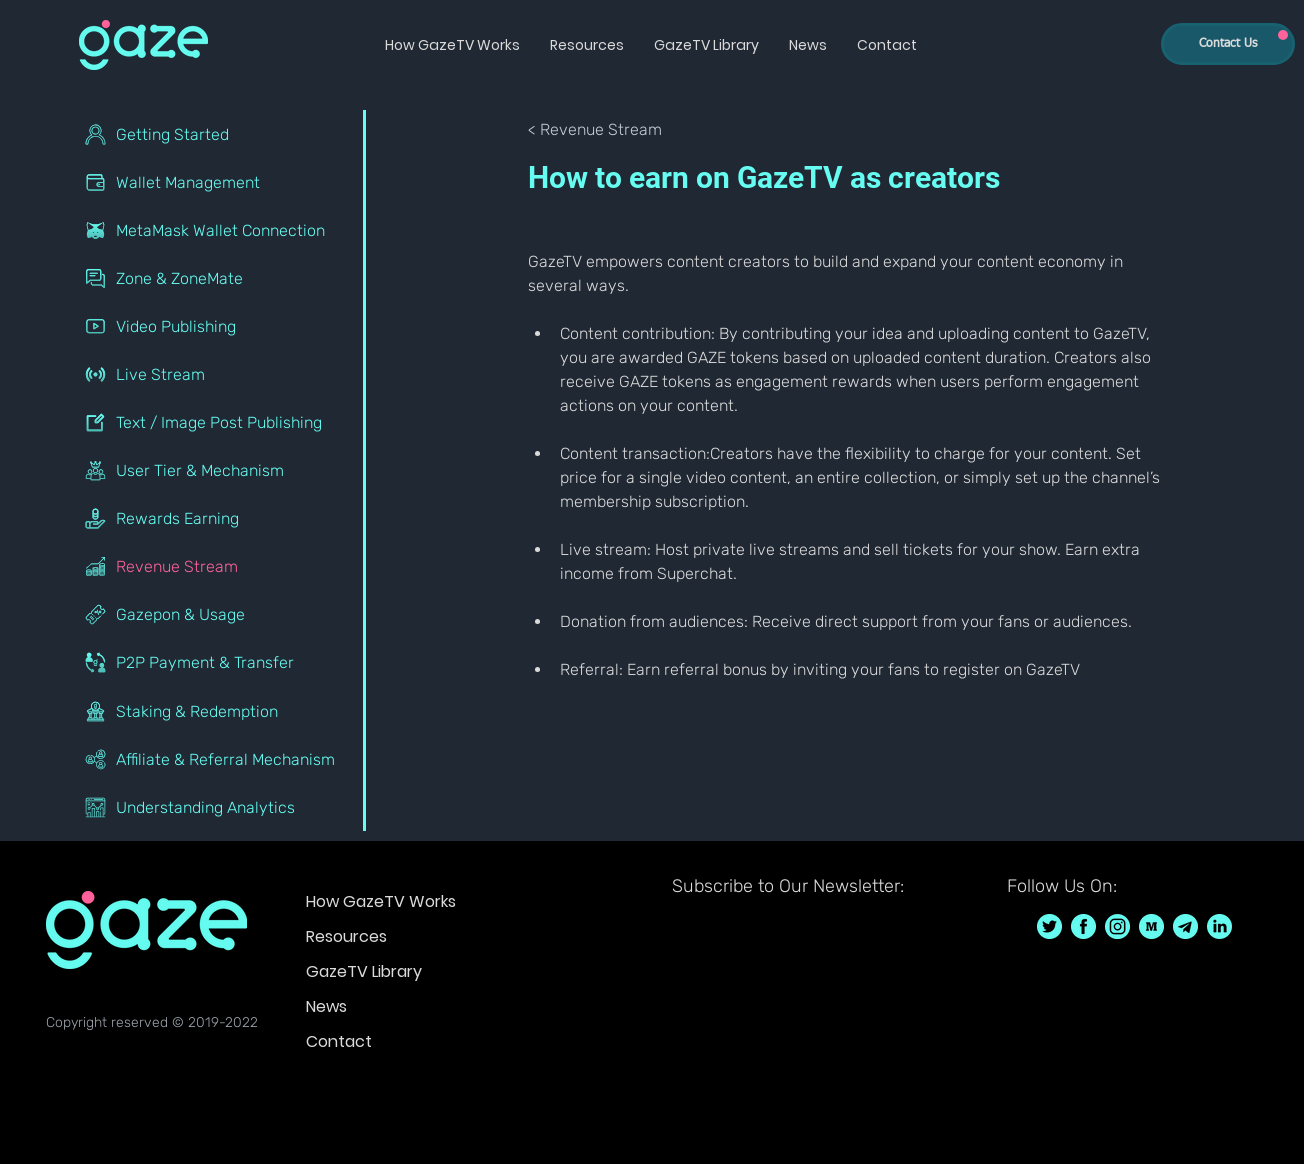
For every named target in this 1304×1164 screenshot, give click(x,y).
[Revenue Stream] (217, 566)
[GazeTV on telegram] (1185, 926)
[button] (452, 45)
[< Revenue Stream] (595, 130)
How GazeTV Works (381, 901)
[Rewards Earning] (217, 518)
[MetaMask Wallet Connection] (217, 230)
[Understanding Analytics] (217, 807)
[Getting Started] (217, 134)
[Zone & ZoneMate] (217, 278)
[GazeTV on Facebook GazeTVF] (1083, 926)
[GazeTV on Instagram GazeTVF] (1117, 926)
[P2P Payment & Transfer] (217, 662)
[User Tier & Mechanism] (217, 470)
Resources (346, 936)
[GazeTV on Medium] (1151, 926)
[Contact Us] (1228, 44)
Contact (339, 1041)
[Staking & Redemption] (217, 711)
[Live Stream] (217, 374)
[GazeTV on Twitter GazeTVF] (1049, 926)
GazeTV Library (364, 971)
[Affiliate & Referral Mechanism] (217, 759)
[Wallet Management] (217, 182)
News (326, 1006)
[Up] (1283, 35)
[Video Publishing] (217, 326)
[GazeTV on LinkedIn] (1219, 926)
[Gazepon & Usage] (217, 614)
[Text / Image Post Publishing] (217, 422)
